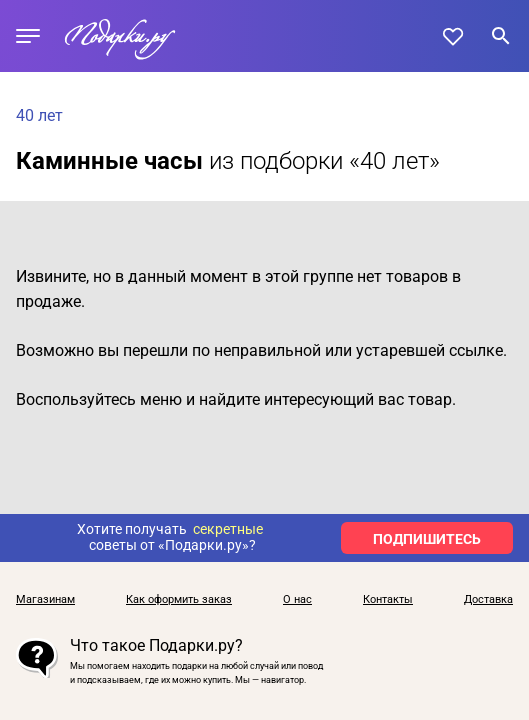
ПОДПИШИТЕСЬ (427, 539)
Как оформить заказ (179, 600)
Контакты (388, 600)
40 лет (39, 115)
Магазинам (45, 600)
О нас (297, 600)
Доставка (488, 600)
